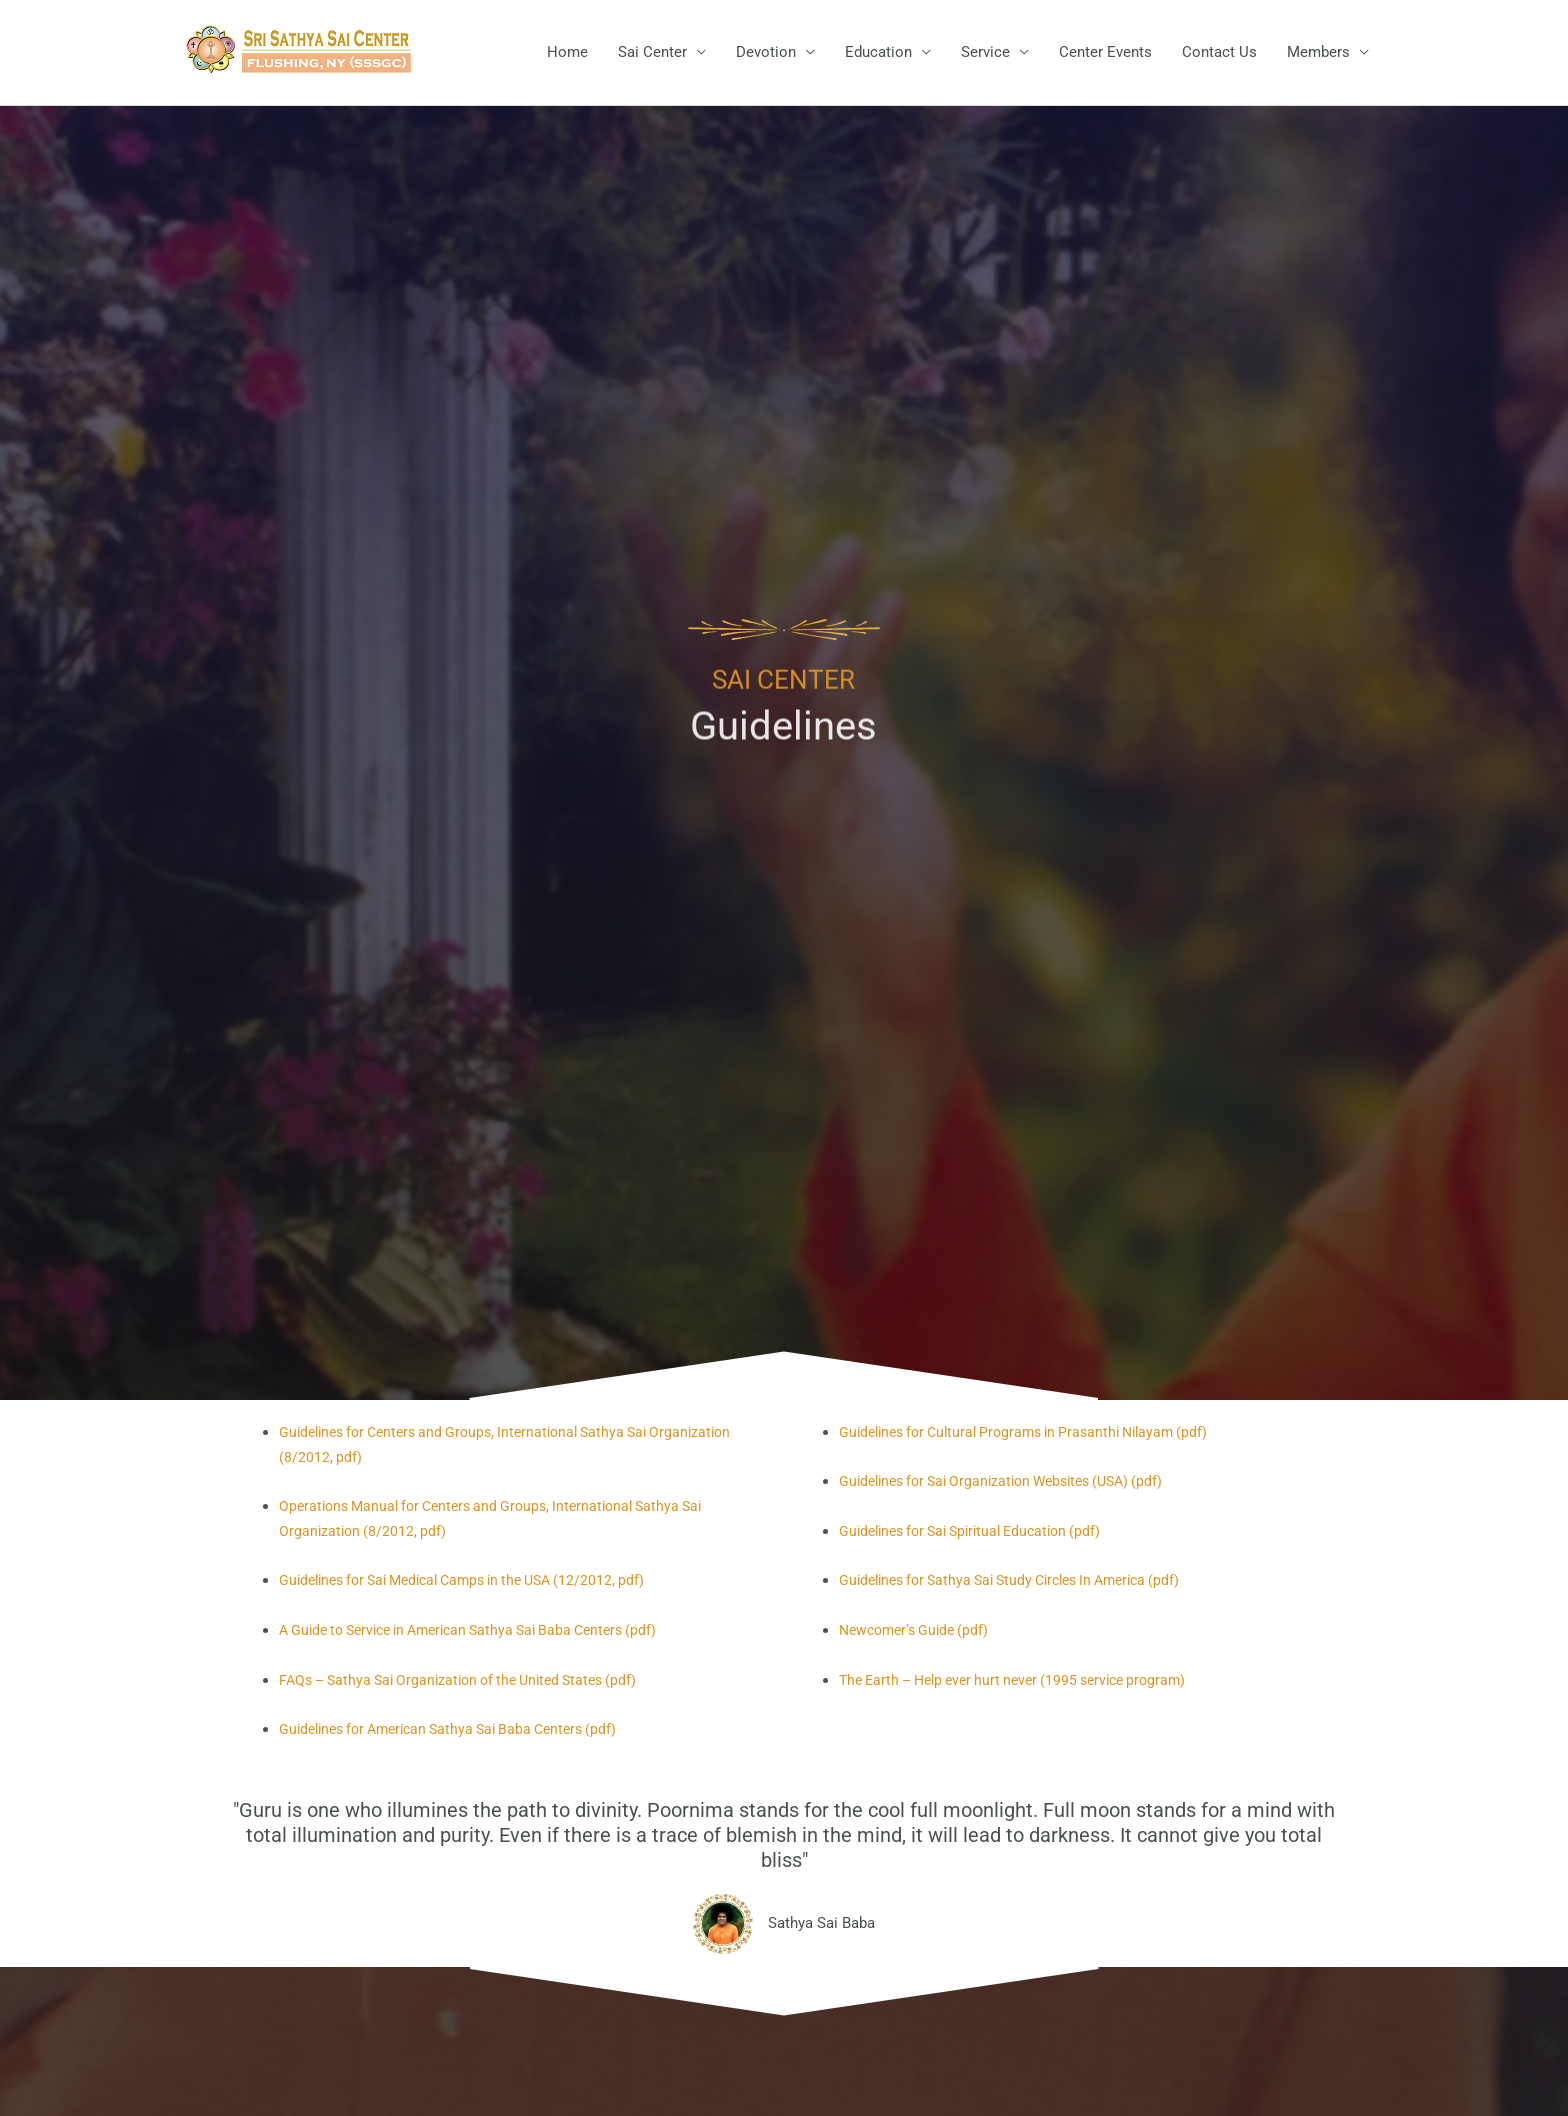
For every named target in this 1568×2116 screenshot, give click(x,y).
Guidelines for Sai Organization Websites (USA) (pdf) (1014, 1482)
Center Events (1105, 53)
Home (567, 53)
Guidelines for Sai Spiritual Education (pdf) (980, 1532)
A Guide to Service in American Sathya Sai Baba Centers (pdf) (483, 1631)
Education (878, 53)
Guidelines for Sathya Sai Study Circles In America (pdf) (1024, 1581)
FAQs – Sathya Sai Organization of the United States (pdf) (470, 1680)
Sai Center (652, 53)
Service (985, 53)
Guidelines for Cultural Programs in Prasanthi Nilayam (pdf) (1036, 1433)
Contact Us (1219, 53)
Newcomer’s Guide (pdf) (919, 1631)
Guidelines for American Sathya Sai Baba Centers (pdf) (460, 1730)
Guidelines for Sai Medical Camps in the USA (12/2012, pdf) (477, 1581)
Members (1318, 53)
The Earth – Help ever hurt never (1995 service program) (1025, 1680)
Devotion (766, 53)
